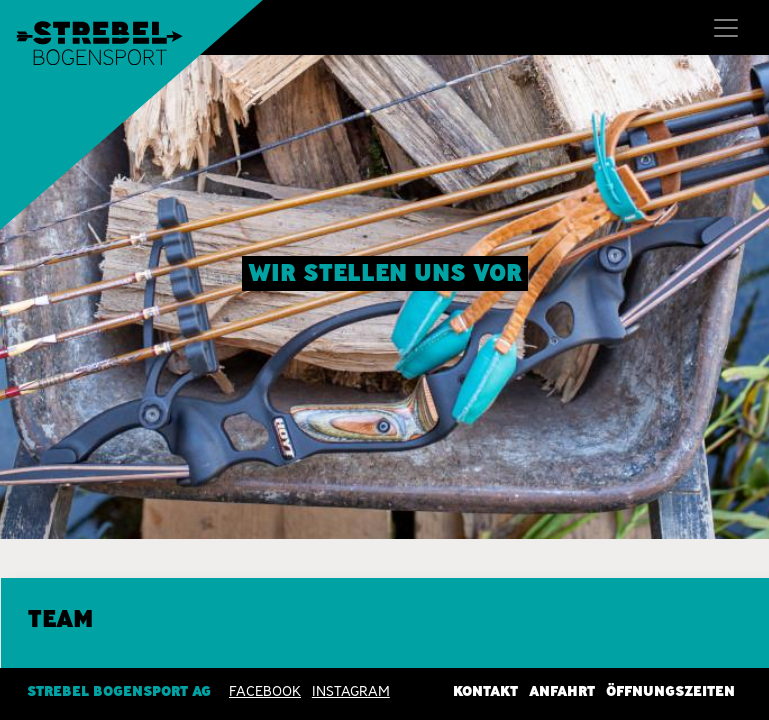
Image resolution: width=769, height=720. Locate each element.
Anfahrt (562, 691)
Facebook (265, 691)
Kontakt (485, 691)
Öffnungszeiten (670, 691)
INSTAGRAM (351, 691)
